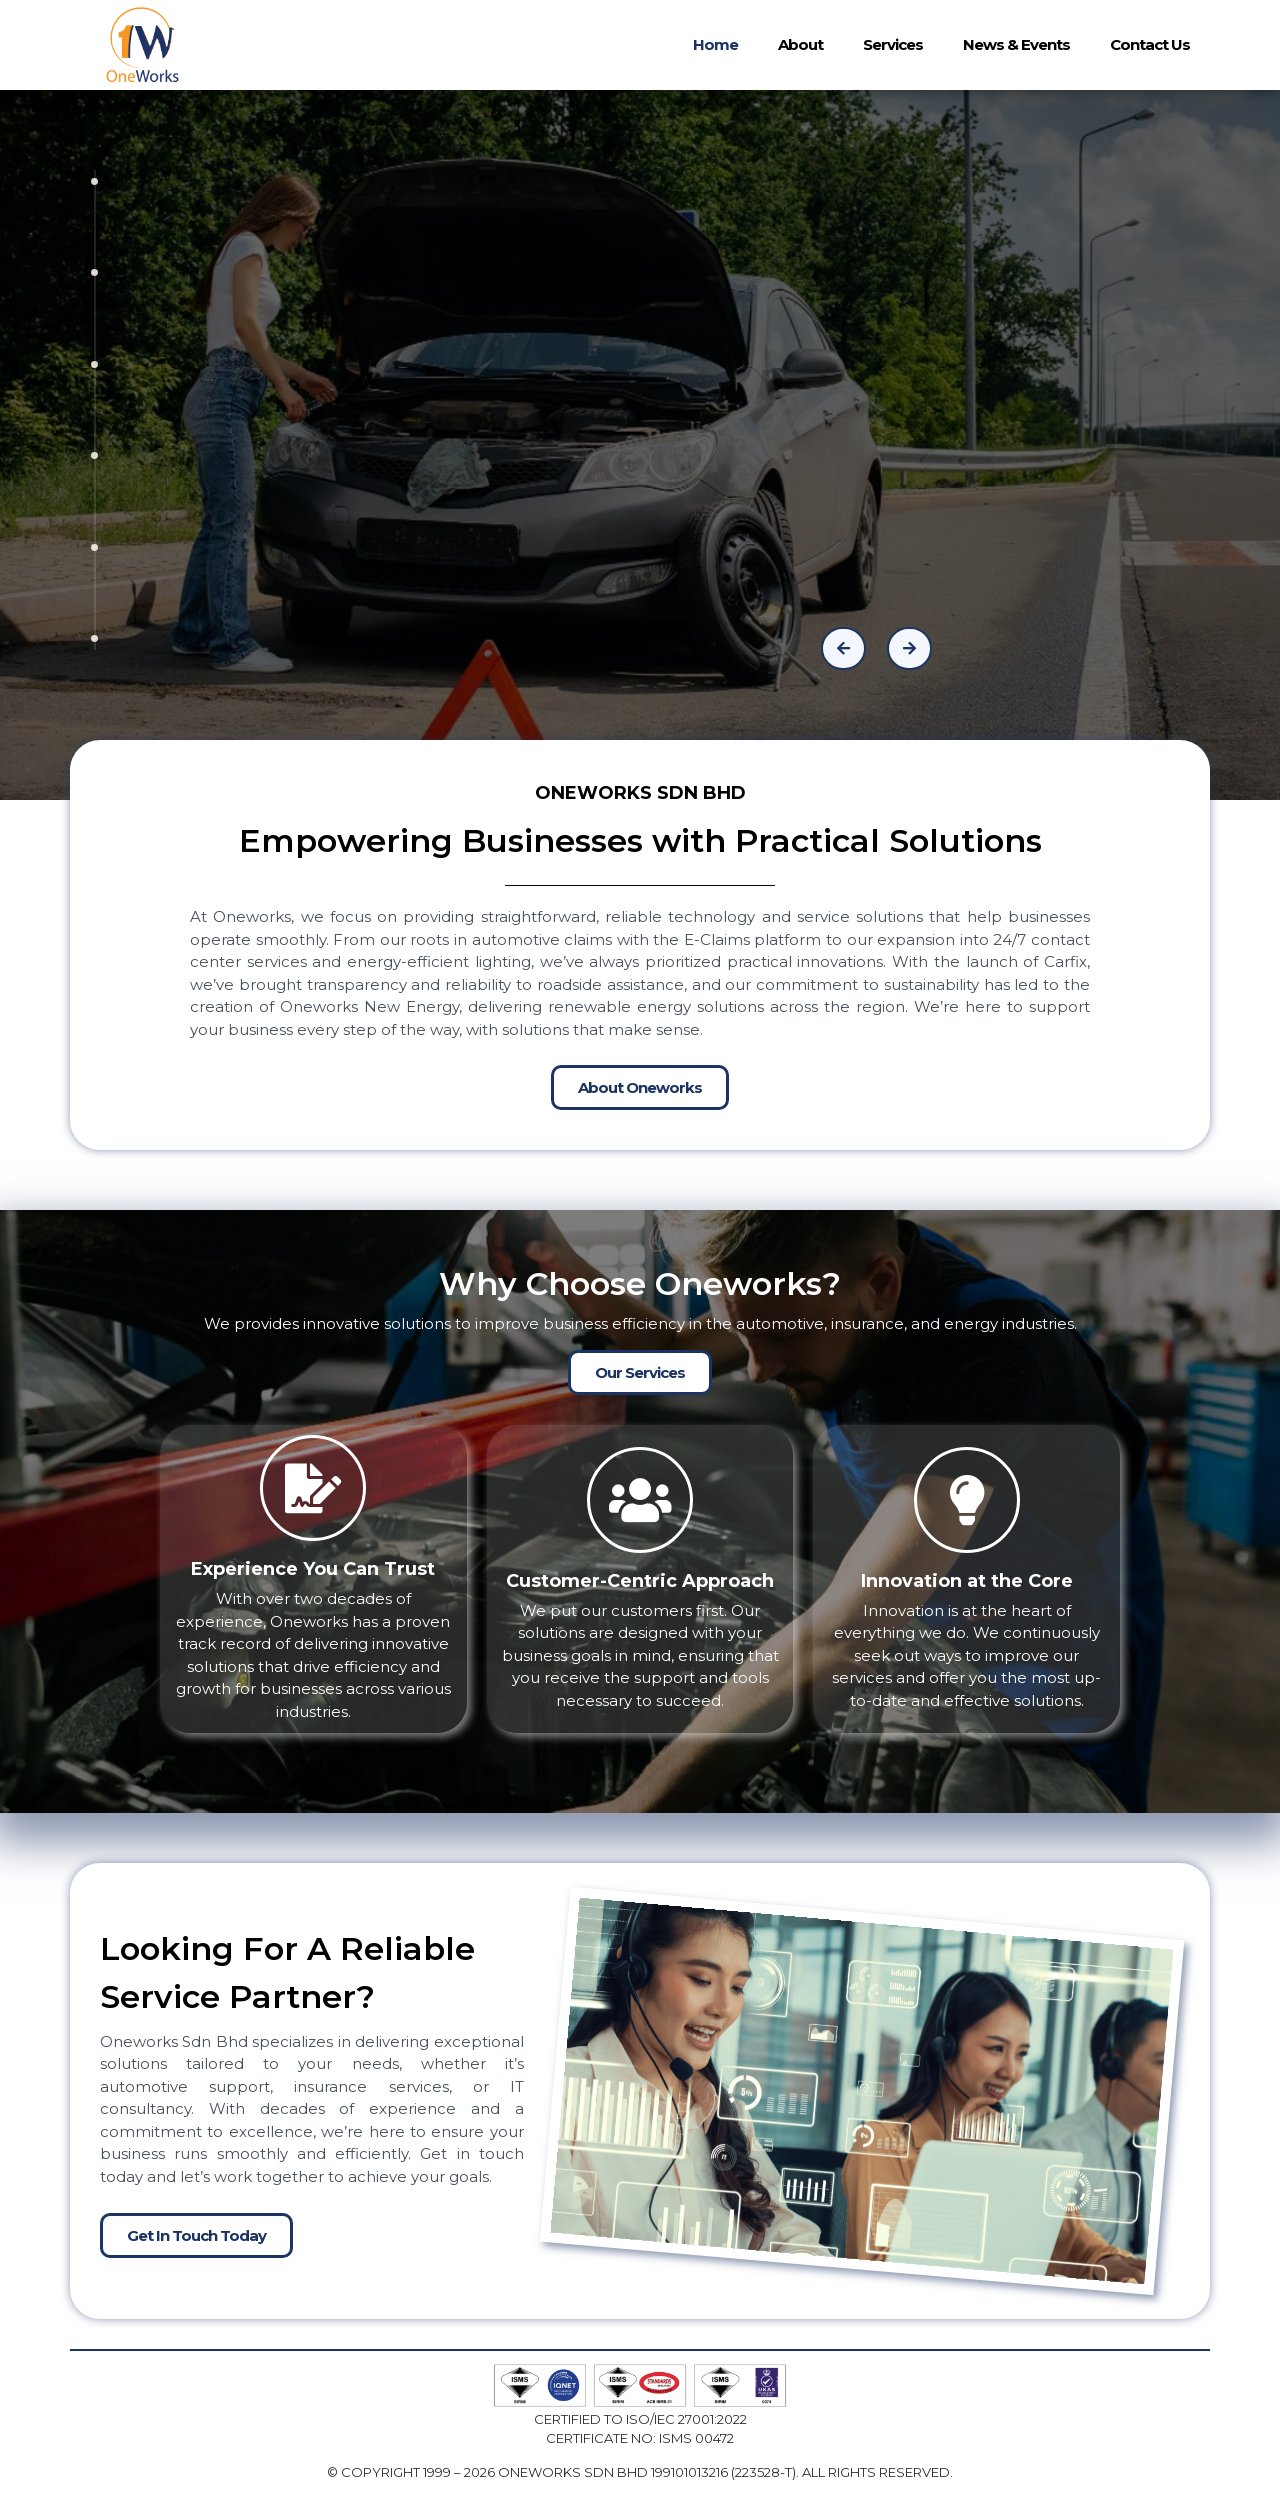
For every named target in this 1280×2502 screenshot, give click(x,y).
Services (893, 44)
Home (715, 44)
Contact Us (1150, 44)
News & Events (1016, 44)
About (800, 44)
